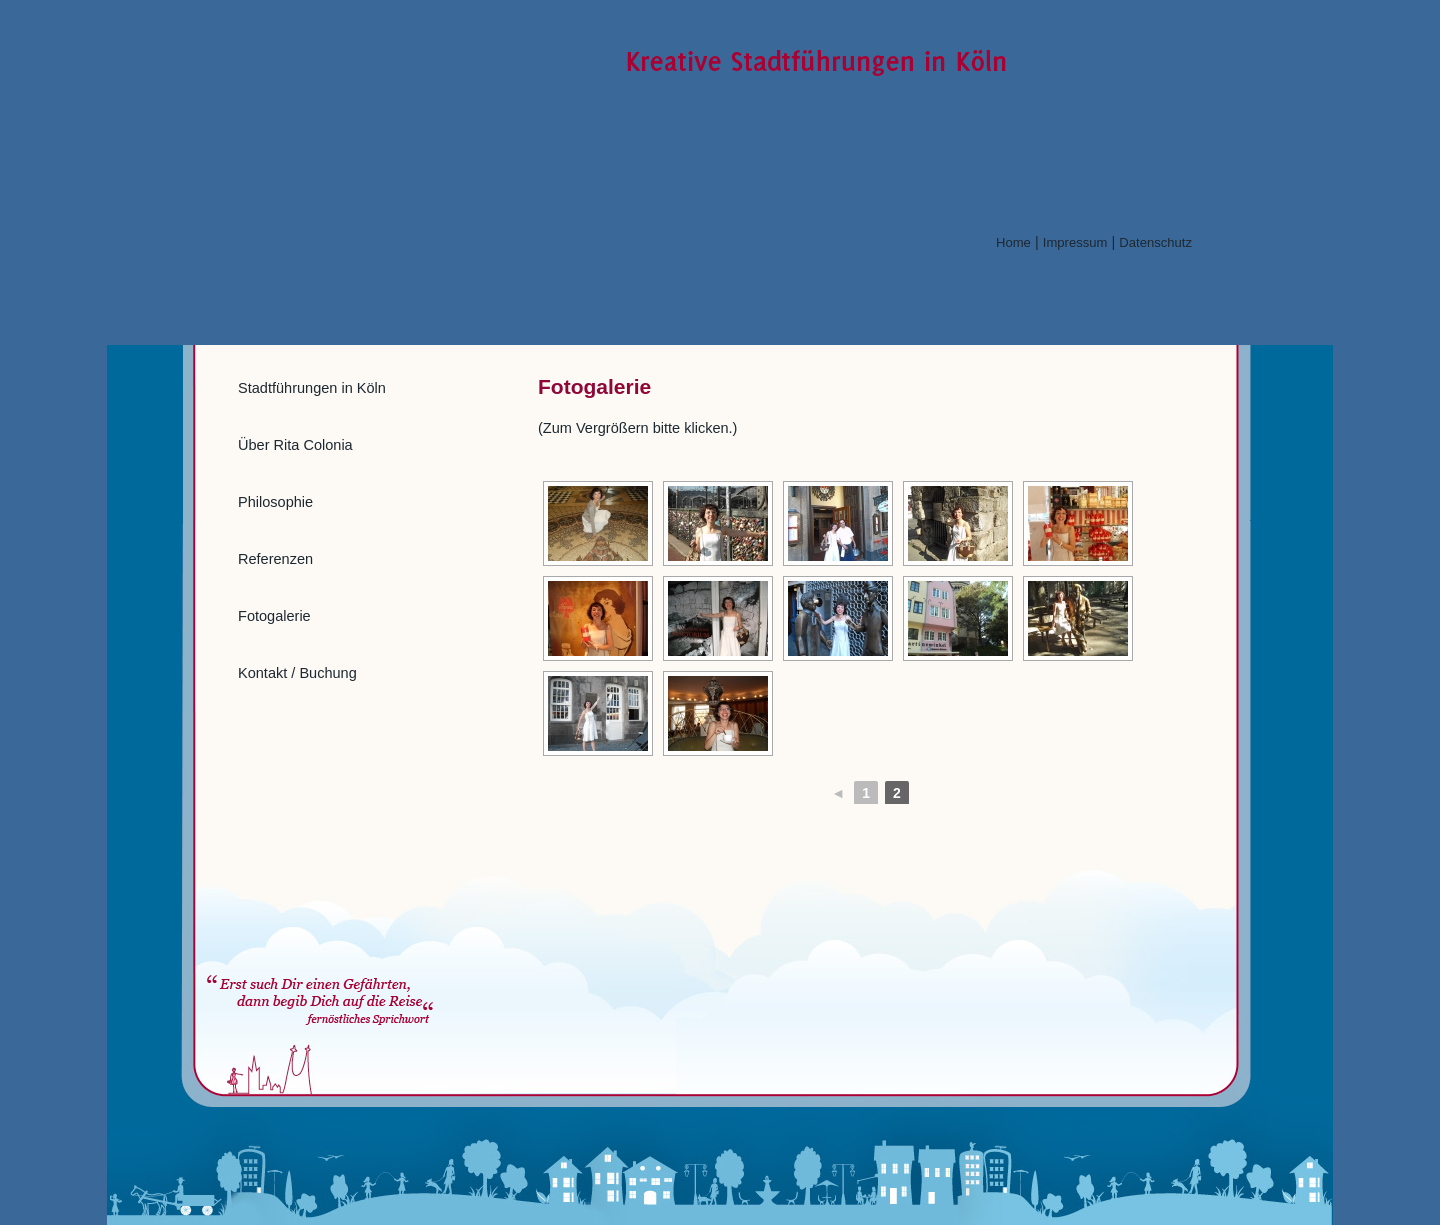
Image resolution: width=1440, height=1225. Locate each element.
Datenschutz (1155, 242)
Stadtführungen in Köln (312, 388)
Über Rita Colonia (295, 445)
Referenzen (275, 559)
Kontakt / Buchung (297, 673)
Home (1013, 242)
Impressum (1075, 242)
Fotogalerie (274, 616)
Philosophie (275, 502)
